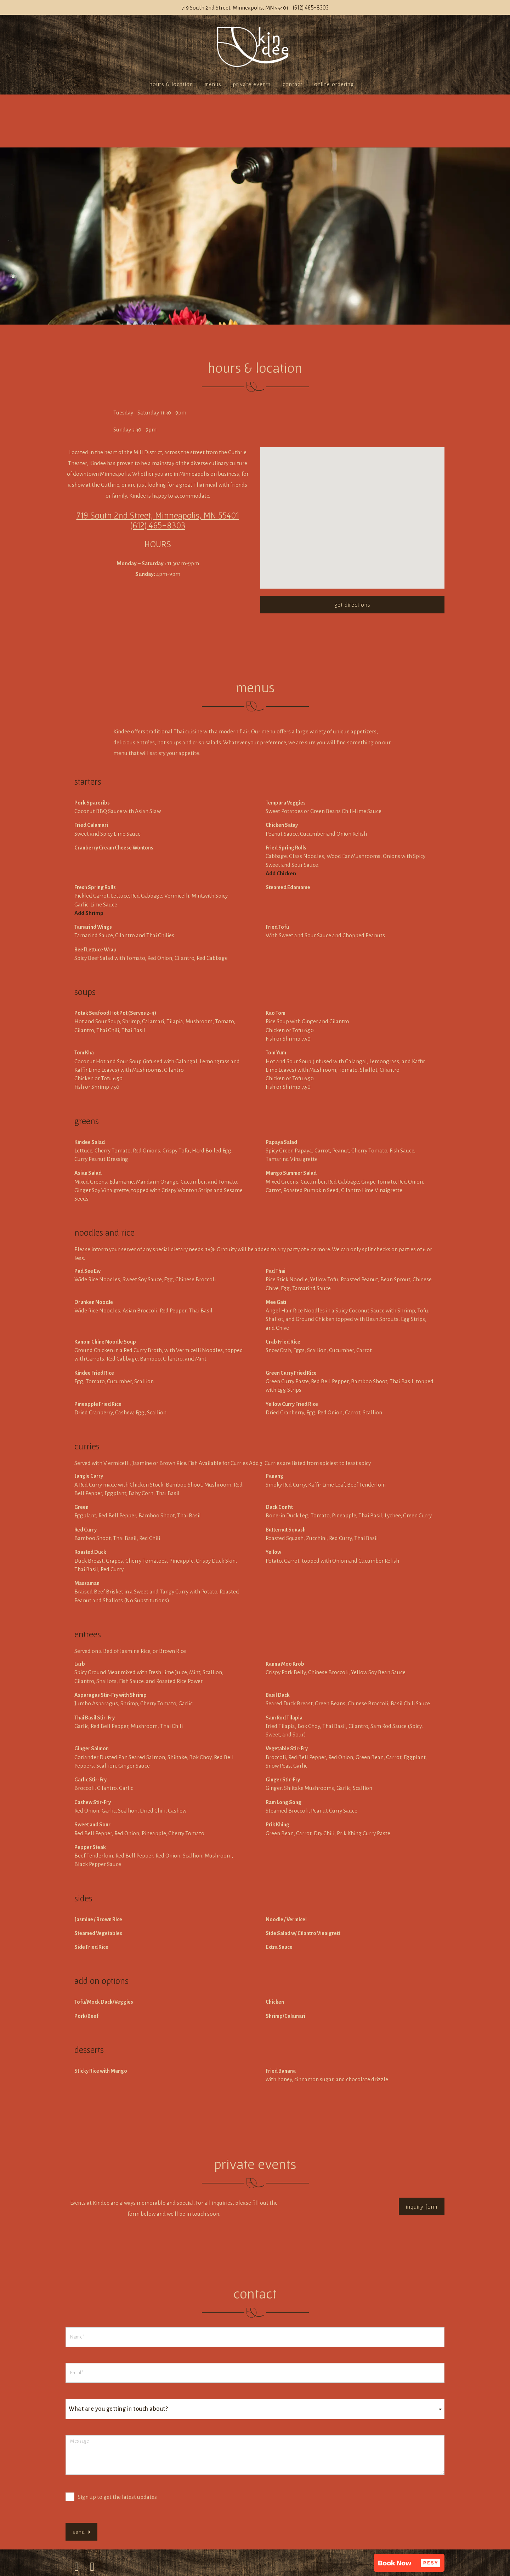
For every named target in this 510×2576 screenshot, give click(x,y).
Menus (213, 84)
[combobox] (255, 2409)
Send (81, 2532)
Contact (292, 84)
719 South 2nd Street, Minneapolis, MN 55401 (234, 8)
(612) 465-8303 (311, 7)
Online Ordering (334, 84)
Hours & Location (171, 84)
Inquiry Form (421, 2206)
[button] (409, 2563)
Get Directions (352, 604)
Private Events (252, 84)
